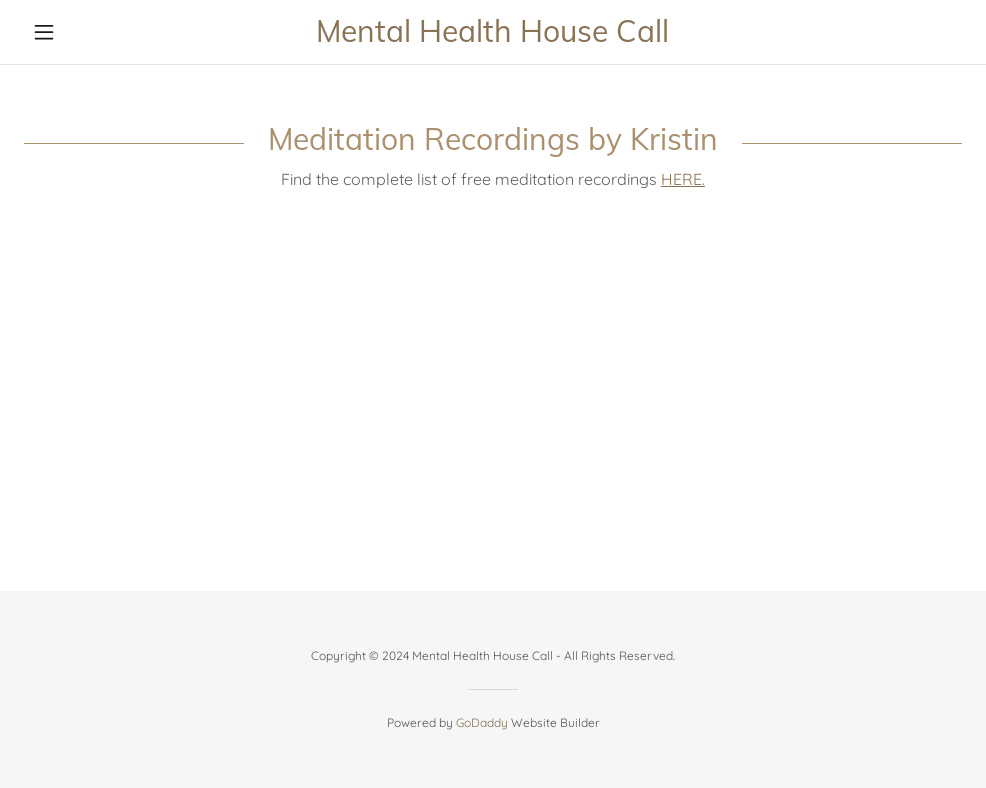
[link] (493, 36)
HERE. (683, 179)
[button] (94, 32)
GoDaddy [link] (482, 722)
